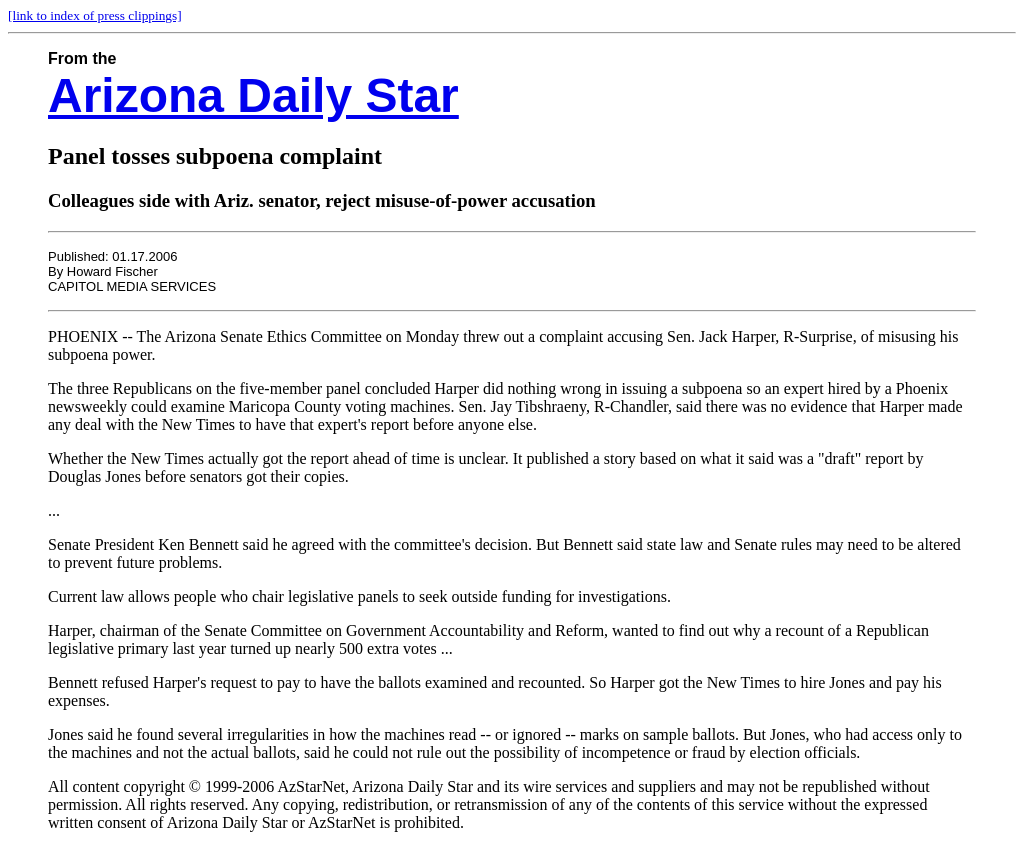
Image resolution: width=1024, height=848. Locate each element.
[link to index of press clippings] (95, 15)
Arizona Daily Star (253, 95)
